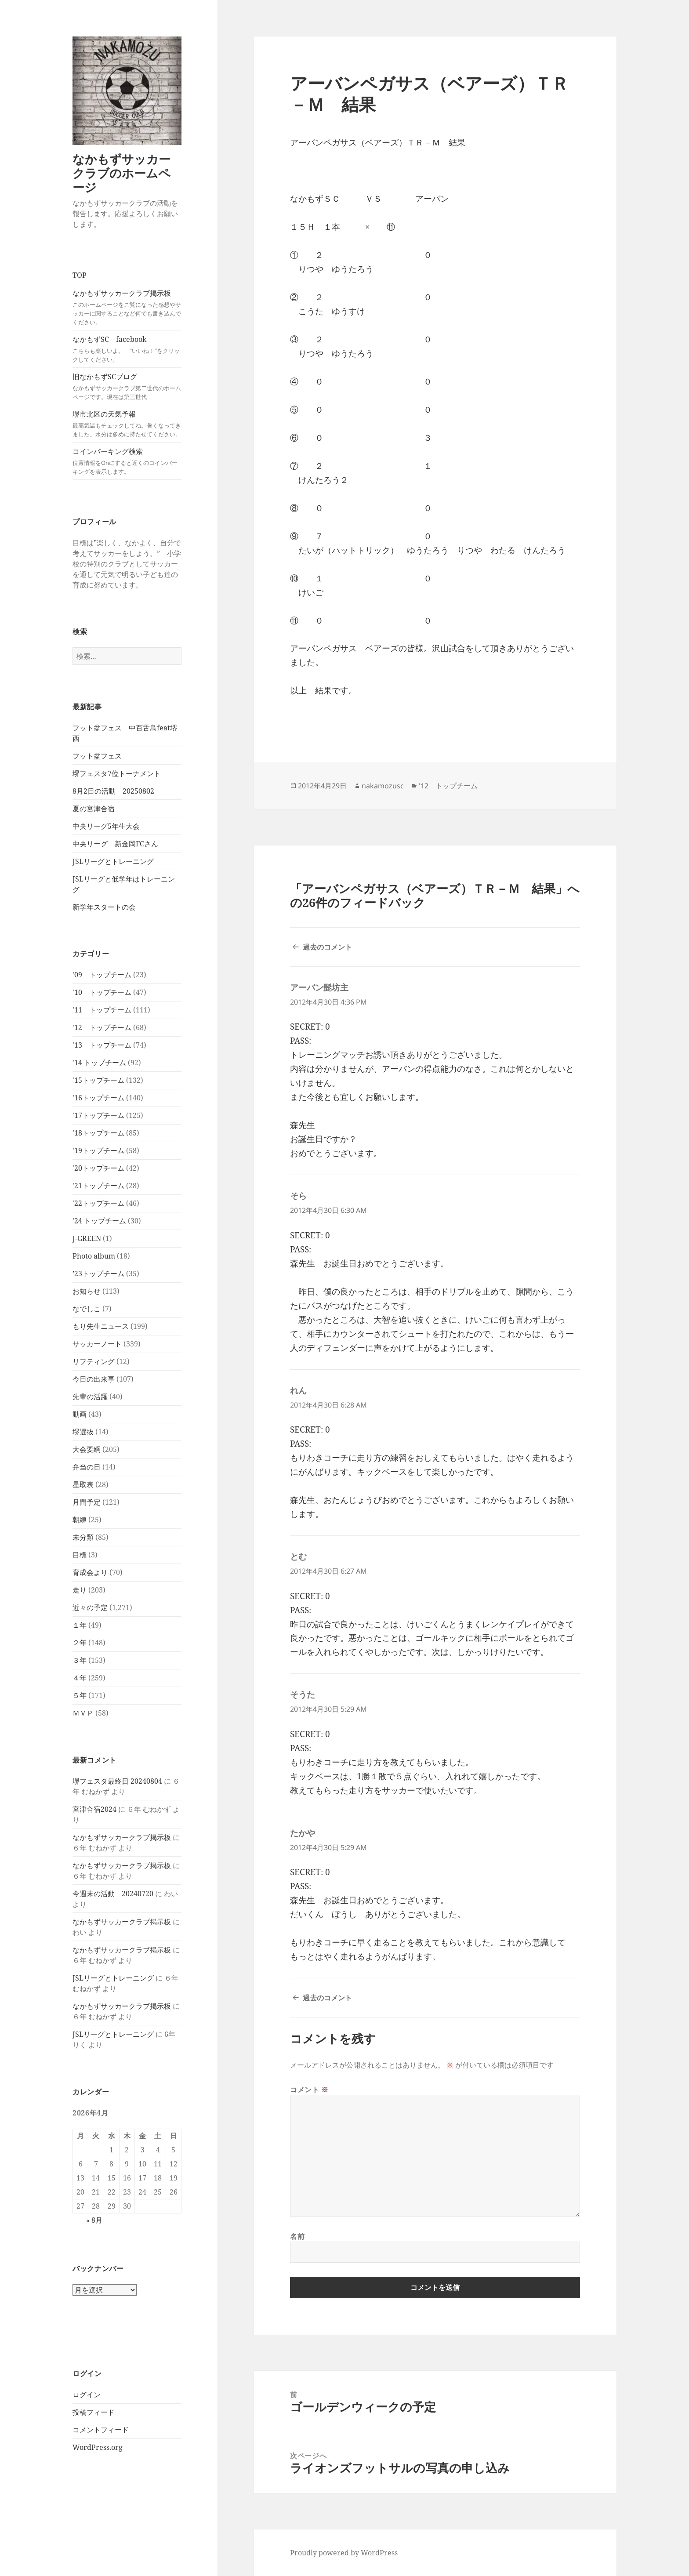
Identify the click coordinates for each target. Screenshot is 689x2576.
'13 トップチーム (102, 1045)
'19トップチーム (98, 1150)
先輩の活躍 (90, 1396)
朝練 (80, 1519)
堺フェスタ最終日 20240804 (117, 1781)
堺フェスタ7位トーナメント (117, 773)
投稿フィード (94, 2412)
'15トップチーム (98, 1080)
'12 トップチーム (102, 1027)
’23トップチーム (98, 1273)
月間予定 (87, 1502)
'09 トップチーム (102, 975)
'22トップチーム (98, 1203)
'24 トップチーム (99, 1221)
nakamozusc (383, 786)
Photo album (94, 1256)
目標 (80, 1555)
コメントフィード (101, 2430)
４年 (80, 1678)
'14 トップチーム (99, 1062)
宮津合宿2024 (94, 1809)
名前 (297, 2236)
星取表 (83, 1484)
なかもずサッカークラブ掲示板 (127, 307)
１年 (80, 1625)
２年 (80, 1642)
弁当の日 (87, 1467)
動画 (80, 1414)
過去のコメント (327, 947)
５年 (80, 1695)
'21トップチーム (98, 1185)
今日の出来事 (94, 1379)
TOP (80, 275)
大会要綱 (87, 1449)
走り (80, 1590)
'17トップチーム (98, 1115)
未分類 (83, 1537)
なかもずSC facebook (127, 349)
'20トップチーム (98, 1168)
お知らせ (87, 1291)
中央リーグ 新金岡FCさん (115, 844)
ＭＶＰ (83, 1713)
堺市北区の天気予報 (127, 424)
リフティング (94, 1361)
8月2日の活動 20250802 (113, 791)
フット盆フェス (97, 756)
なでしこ (87, 1308)
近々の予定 (90, 1607)
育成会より (90, 1572)
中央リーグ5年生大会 (106, 826)
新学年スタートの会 (104, 907)
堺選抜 (83, 1432)
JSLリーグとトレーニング (113, 861)
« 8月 (94, 2220)
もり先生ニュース (101, 1326)
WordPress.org (98, 2447)
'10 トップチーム (102, 992)
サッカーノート (97, 1344)
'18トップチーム (98, 1133)
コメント (309, 2089)
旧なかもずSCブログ (127, 386)
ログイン (87, 2394)
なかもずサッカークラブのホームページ (121, 173)
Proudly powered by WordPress (344, 2553)
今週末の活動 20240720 (113, 1893)
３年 (80, 1660)
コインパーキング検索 (127, 461)
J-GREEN (87, 1238)
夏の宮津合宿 (94, 808)
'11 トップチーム (102, 1010)
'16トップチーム (98, 1098)
